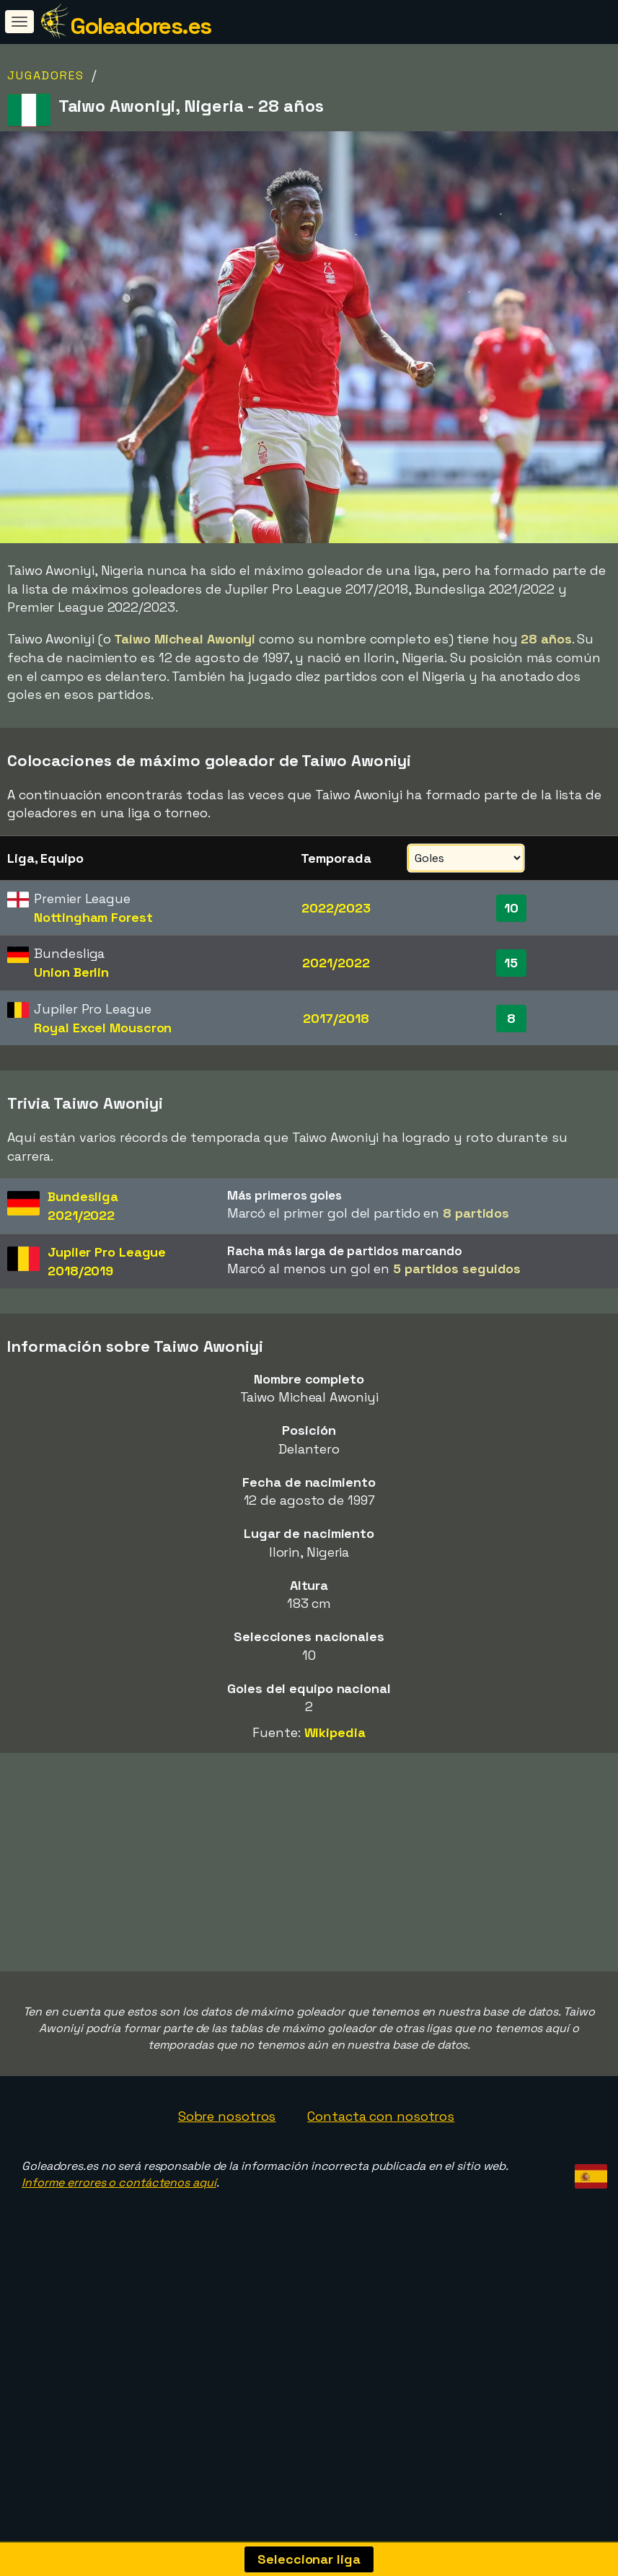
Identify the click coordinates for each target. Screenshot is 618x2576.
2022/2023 (336, 908)
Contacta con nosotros (380, 2188)
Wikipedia (335, 1732)
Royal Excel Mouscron (103, 1027)
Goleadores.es (140, 26)
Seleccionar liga (308, 2559)
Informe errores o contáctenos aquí (119, 2254)
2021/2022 (335, 962)
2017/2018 (335, 1018)
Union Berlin (71, 972)
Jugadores (45, 75)
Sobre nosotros (227, 2188)
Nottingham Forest (93, 917)
